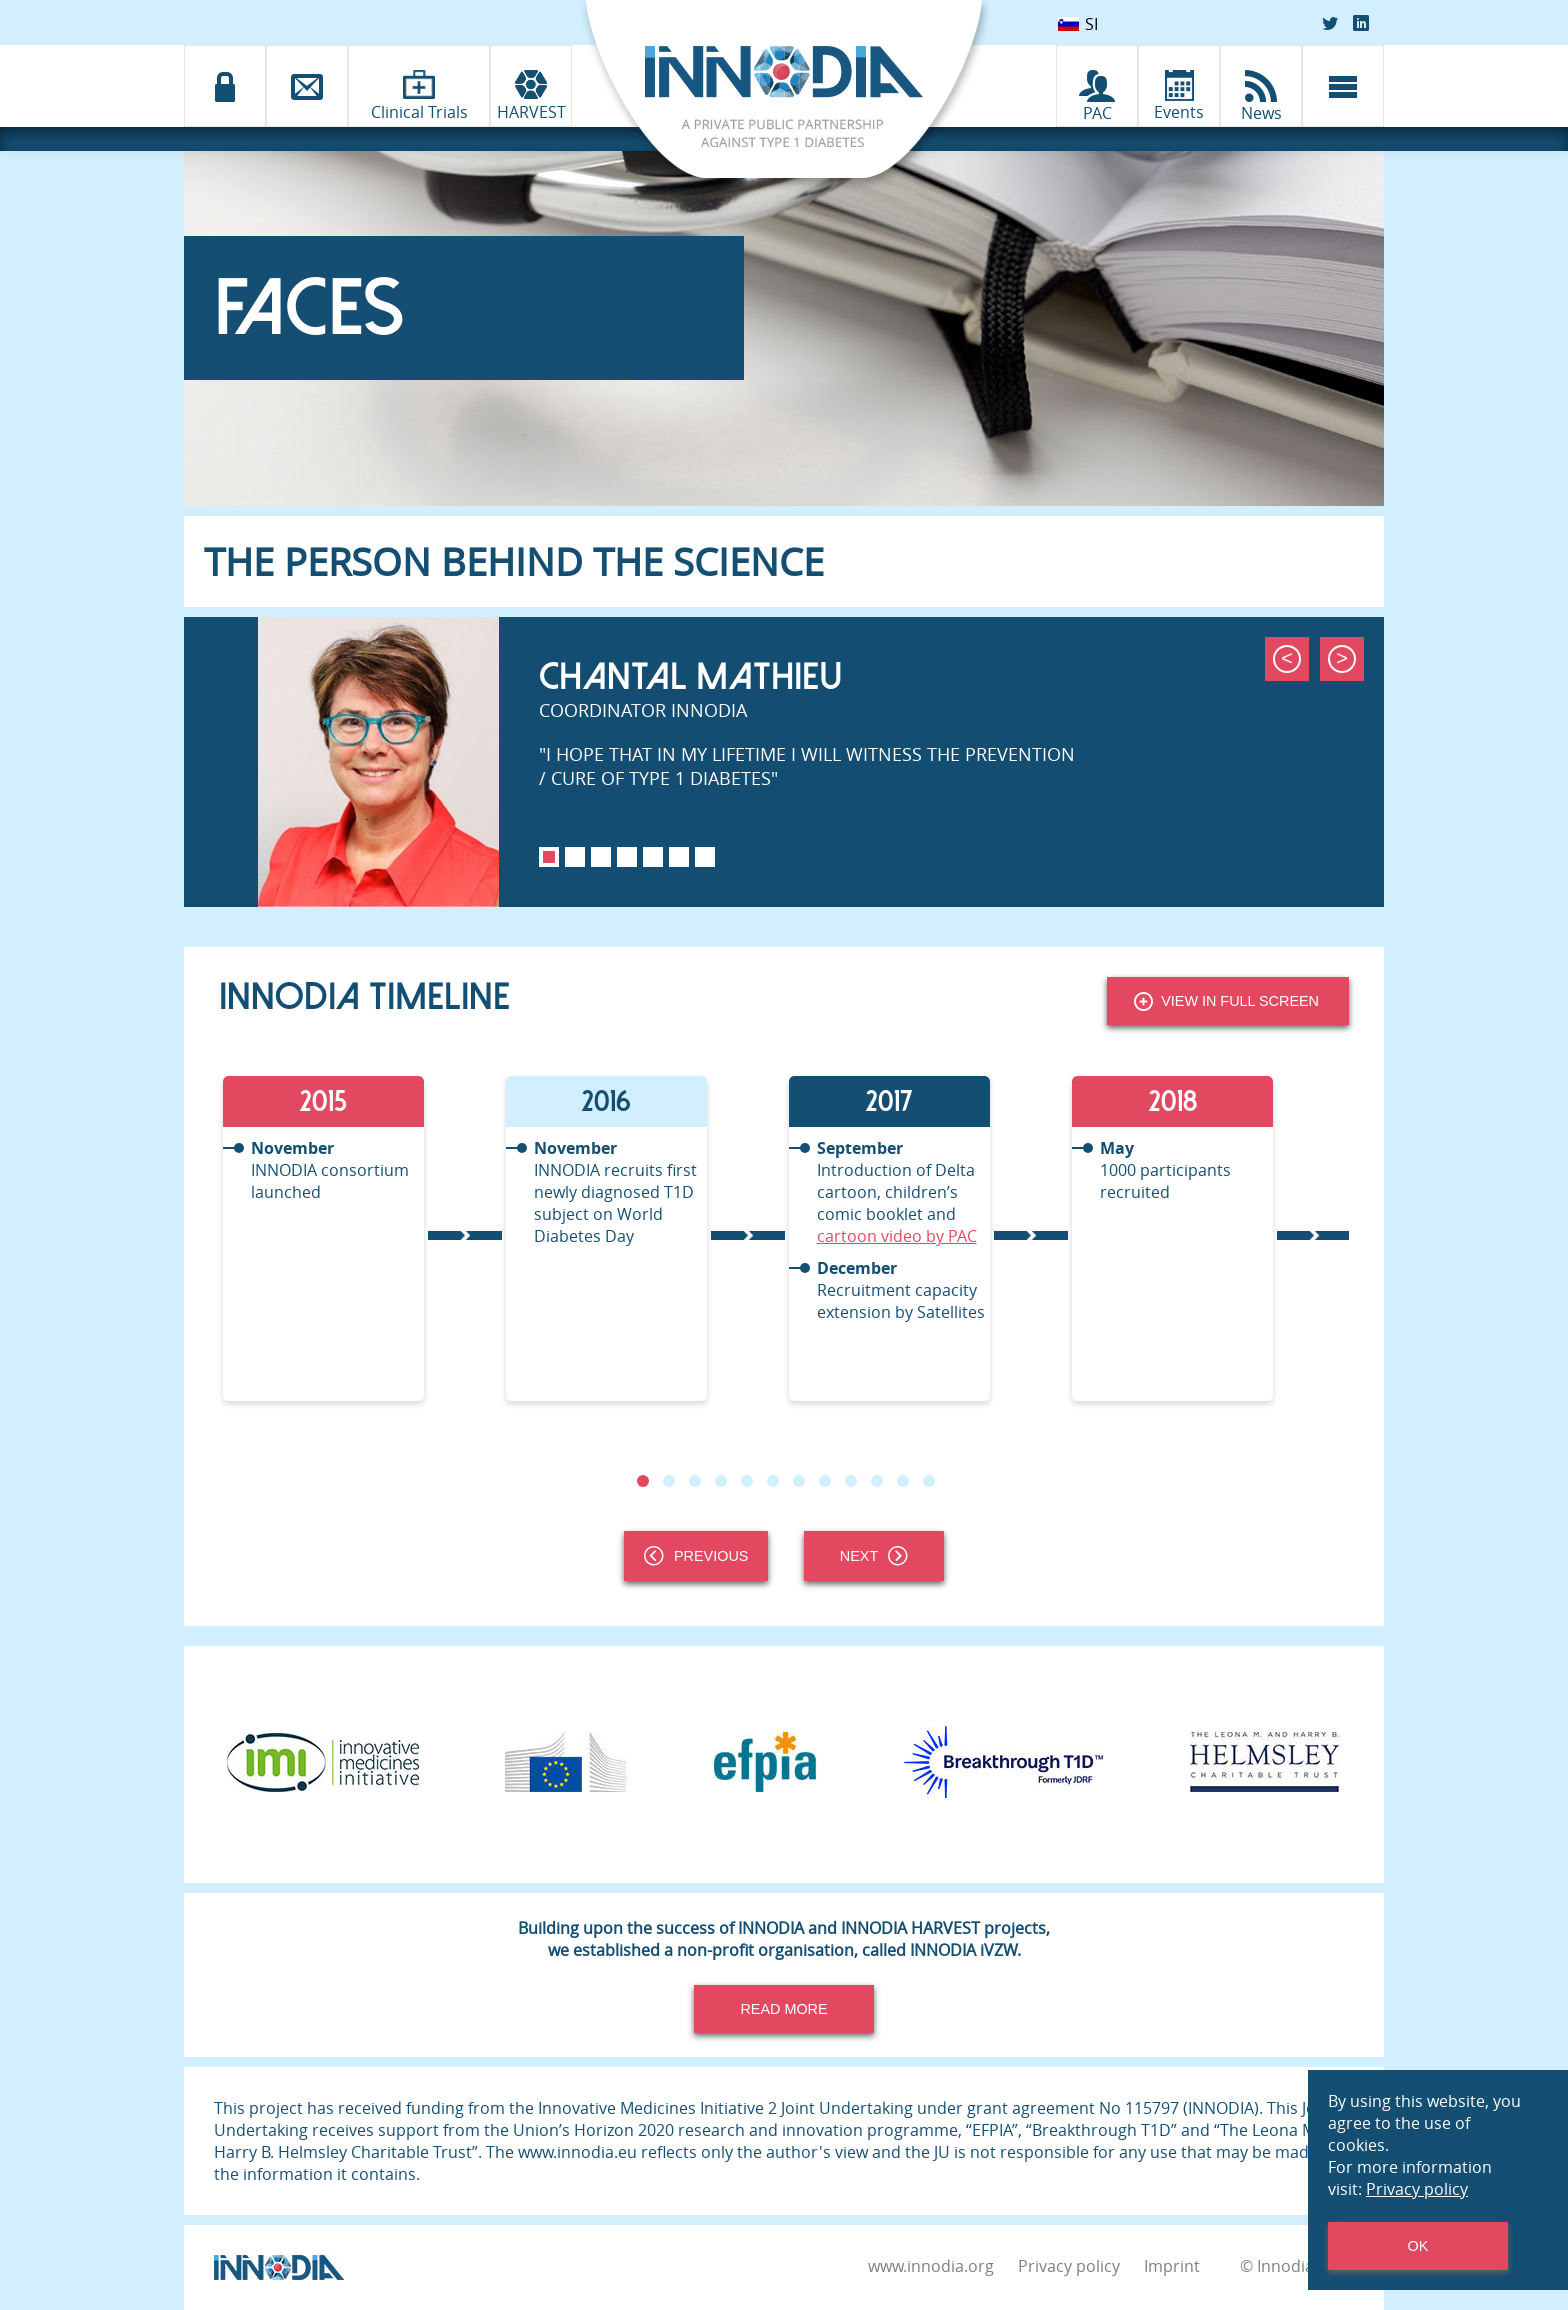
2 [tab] (575, 857)
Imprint (1172, 2266)
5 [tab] (653, 857)
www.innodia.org (931, 2266)
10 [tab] (877, 1481)
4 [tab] (627, 857)
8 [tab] (825, 1481)
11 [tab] (903, 1481)
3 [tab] (601, 857)
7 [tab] (705, 857)
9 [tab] (851, 1481)
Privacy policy (1069, 2266)
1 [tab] (549, 857)
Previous (696, 1556)
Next (874, 1556)
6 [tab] (679, 857)
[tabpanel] (784, 762)
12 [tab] (929, 1481)
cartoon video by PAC (896, 1236)
